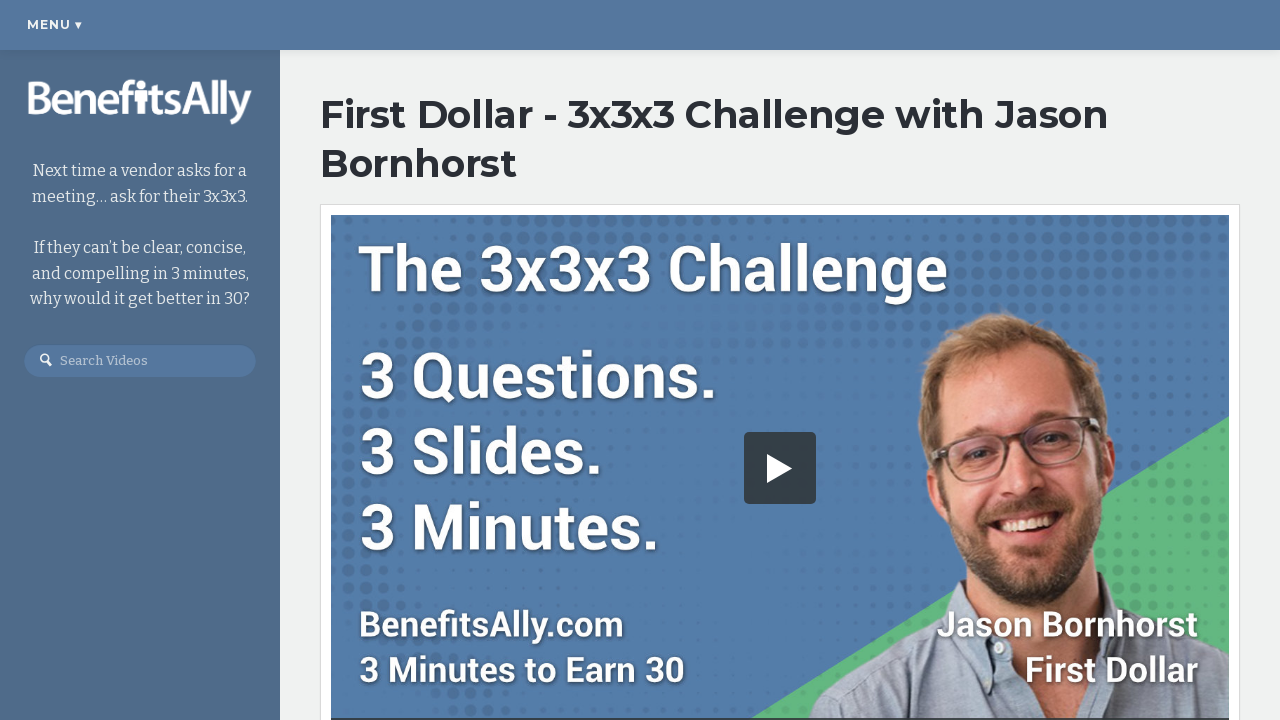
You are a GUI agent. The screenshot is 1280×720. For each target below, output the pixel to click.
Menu (54, 24)
